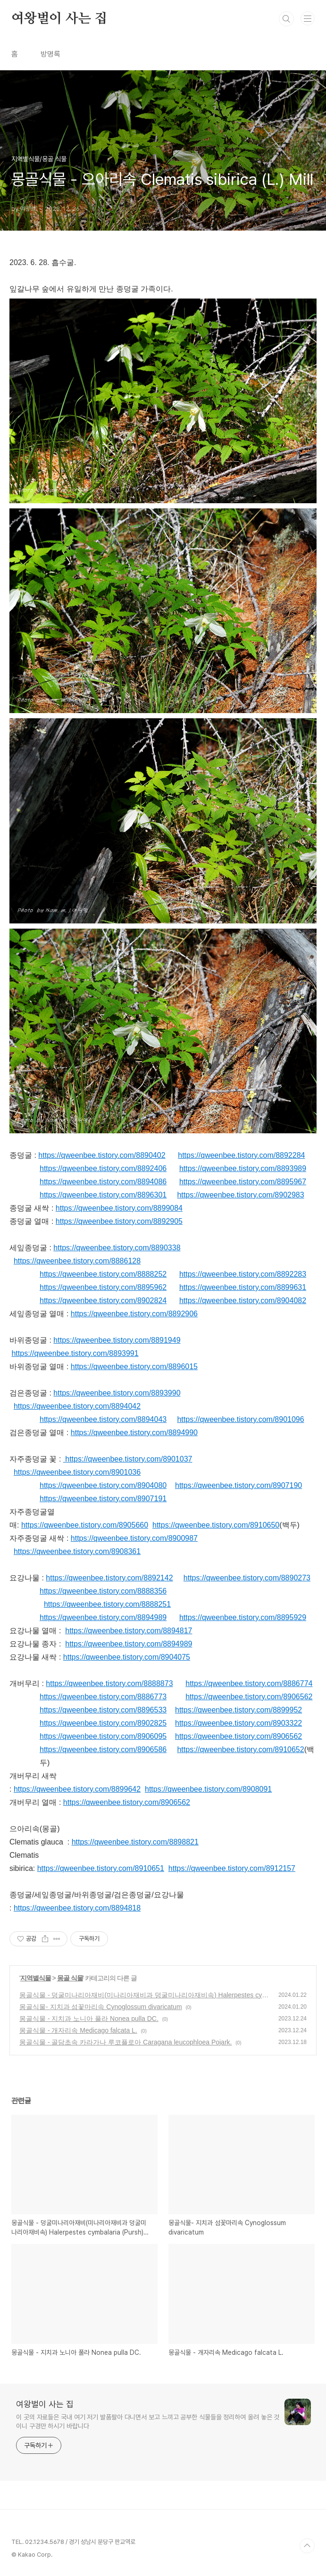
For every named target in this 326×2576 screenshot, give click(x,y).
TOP (307, 2545)
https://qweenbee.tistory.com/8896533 (103, 1710)
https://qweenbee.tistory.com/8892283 (242, 1274)
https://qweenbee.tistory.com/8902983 (240, 1195)
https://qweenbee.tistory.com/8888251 (107, 1604)
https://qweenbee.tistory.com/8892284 (241, 1155)
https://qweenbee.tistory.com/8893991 (74, 1353)
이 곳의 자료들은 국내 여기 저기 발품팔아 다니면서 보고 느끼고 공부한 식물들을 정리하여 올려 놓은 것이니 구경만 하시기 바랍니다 (147, 2421)
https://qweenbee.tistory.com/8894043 (103, 1419)
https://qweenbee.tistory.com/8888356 (103, 1591)
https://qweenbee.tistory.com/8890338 (116, 1248)
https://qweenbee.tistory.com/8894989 (103, 1617)
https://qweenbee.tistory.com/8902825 (103, 1723)
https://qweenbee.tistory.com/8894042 (77, 1406)
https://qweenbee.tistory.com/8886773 (103, 1697)
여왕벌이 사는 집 (59, 18)
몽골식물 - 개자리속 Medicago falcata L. (78, 2030)
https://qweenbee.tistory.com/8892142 (109, 1578)
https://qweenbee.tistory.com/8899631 (242, 1287)
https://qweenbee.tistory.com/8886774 (248, 1683)
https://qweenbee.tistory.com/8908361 (77, 1551)
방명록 (50, 54)
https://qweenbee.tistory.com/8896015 (134, 1367)
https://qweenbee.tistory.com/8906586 (103, 1749)
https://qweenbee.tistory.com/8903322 (238, 1723)
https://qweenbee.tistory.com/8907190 (238, 1485)
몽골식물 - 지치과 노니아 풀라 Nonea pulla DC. (89, 2018)
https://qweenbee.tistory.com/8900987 (134, 1538)
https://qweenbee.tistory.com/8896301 (103, 1195)
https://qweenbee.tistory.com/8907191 (103, 1499)
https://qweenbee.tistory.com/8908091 (208, 1789)
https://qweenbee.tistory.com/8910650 (215, 1525)
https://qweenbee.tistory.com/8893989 (242, 1168)
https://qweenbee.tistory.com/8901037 (128, 1459)
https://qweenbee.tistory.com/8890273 (247, 1578)
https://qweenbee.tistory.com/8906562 (248, 1697)
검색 (286, 19)
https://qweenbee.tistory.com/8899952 (238, 1710)
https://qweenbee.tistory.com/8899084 (119, 1208)
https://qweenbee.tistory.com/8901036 (77, 1472)
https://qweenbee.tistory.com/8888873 (109, 1683)
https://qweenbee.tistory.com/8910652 (240, 1749)
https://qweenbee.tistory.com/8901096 (240, 1419)
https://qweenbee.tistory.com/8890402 (101, 1155)
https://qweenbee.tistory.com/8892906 (134, 1314)
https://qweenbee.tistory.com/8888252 (103, 1274)
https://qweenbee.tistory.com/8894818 (77, 1908)
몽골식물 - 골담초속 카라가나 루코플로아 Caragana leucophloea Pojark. (125, 2042)
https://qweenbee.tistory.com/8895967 (242, 1182)
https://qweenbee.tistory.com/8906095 (103, 1736)
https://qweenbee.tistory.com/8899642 (77, 1789)
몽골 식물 (70, 1978)
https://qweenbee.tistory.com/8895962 (103, 1287)
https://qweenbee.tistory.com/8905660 (84, 1525)
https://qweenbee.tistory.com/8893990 (116, 1393)
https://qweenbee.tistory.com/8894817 (128, 1631)
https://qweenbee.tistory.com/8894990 (134, 1433)
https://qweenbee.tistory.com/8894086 (103, 1182)
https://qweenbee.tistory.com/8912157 (231, 1868)
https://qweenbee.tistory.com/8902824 (103, 1300)
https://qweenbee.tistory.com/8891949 (116, 1340)
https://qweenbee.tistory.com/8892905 (119, 1221)
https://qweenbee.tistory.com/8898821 (135, 1842)
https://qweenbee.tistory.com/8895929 (242, 1617)
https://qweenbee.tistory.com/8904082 (242, 1300)
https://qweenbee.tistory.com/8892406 (103, 1168)
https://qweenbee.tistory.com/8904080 (103, 1485)
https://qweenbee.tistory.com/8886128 (77, 1261)
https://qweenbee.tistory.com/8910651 (100, 1868)
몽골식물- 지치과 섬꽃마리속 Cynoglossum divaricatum (100, 2007)
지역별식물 (35, 1978)
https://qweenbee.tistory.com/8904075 (126, 1657)
